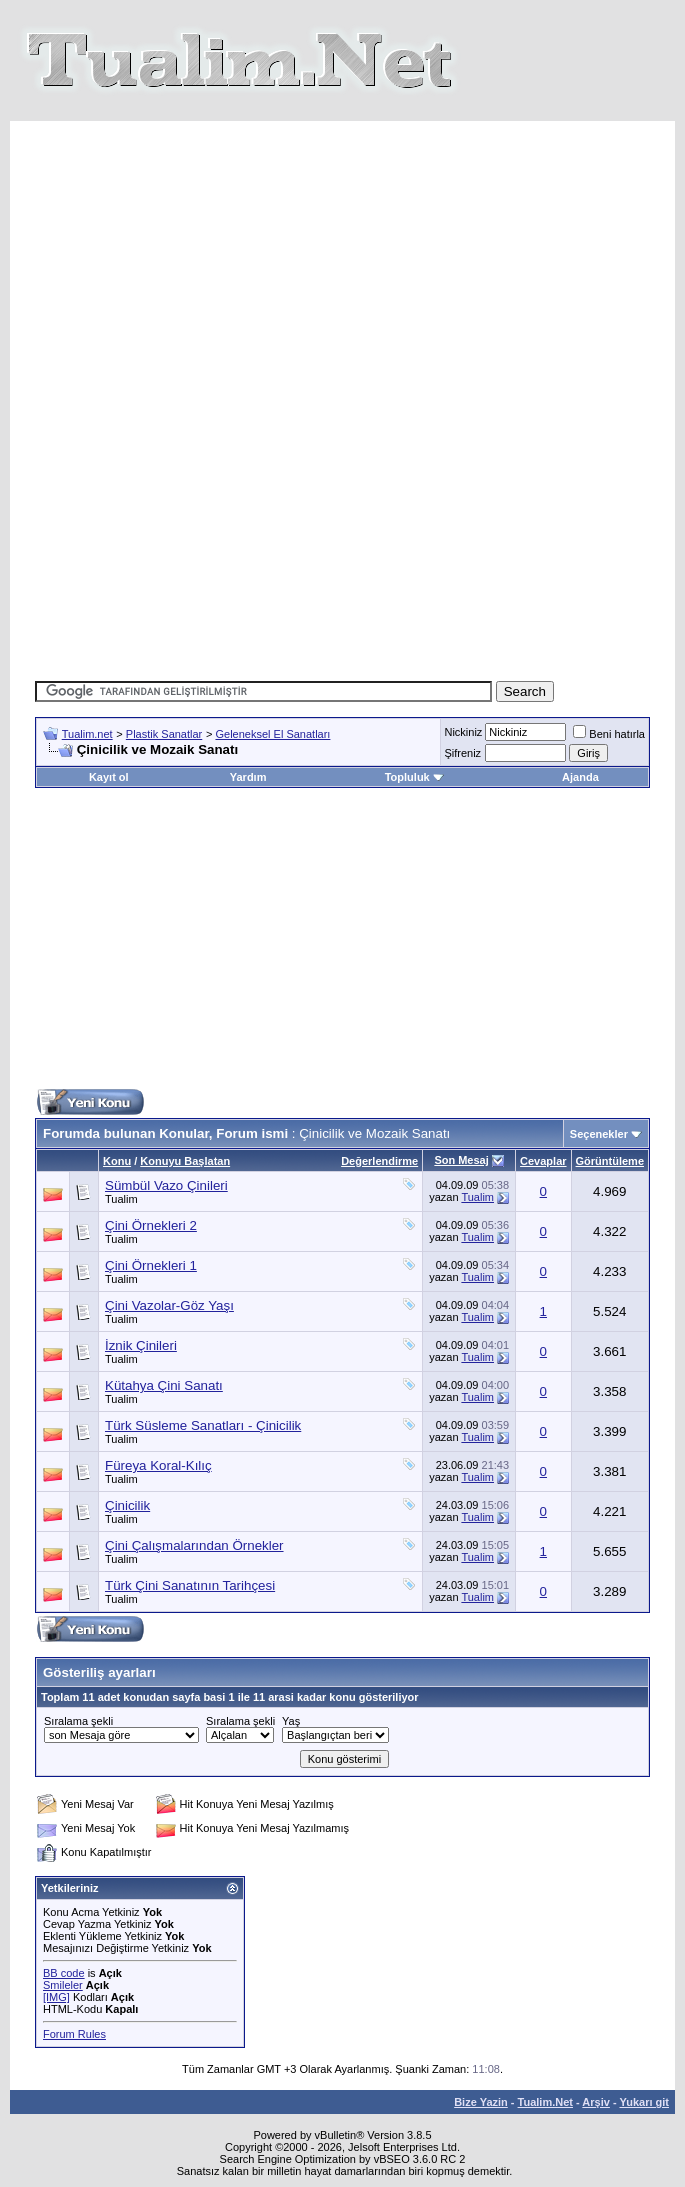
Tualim (121, 1199)
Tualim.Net (545, 2102)
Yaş (291, 1721)
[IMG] (56, 1997)
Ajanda (580, 777)
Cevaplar (543, 1161)
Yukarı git (644, 2102)
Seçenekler (599, 1134)
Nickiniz (463, 732)
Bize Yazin (481, 2102)
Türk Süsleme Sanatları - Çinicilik (203, 1425)
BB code (64, 1973)
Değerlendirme (379, 1161)
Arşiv (596, 2102)
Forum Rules (74, 2034)
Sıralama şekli (78, 1721)
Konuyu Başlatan (185, 1161)
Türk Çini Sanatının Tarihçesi (190, 1585)
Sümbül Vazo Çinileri (166, 1185)
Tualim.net (87, 734)
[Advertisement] (358, 261)
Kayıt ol (109, 777)
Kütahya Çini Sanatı (164, 1385)
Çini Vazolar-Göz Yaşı (169, 1305)
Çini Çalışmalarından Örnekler (194, 1545)
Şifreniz (462, 753)
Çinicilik (127, 1505)
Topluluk (414, 777)
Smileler (63, 1985)
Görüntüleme (610, 1161)
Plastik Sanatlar (164, 734)
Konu (117, 1161)
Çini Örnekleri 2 (151, 1225)
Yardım (248, 777)
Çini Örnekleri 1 (151, 1265)
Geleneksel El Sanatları (272, 734)
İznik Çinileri (141, 1345)
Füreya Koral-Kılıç (158, 1465)
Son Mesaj (461, 1160)
